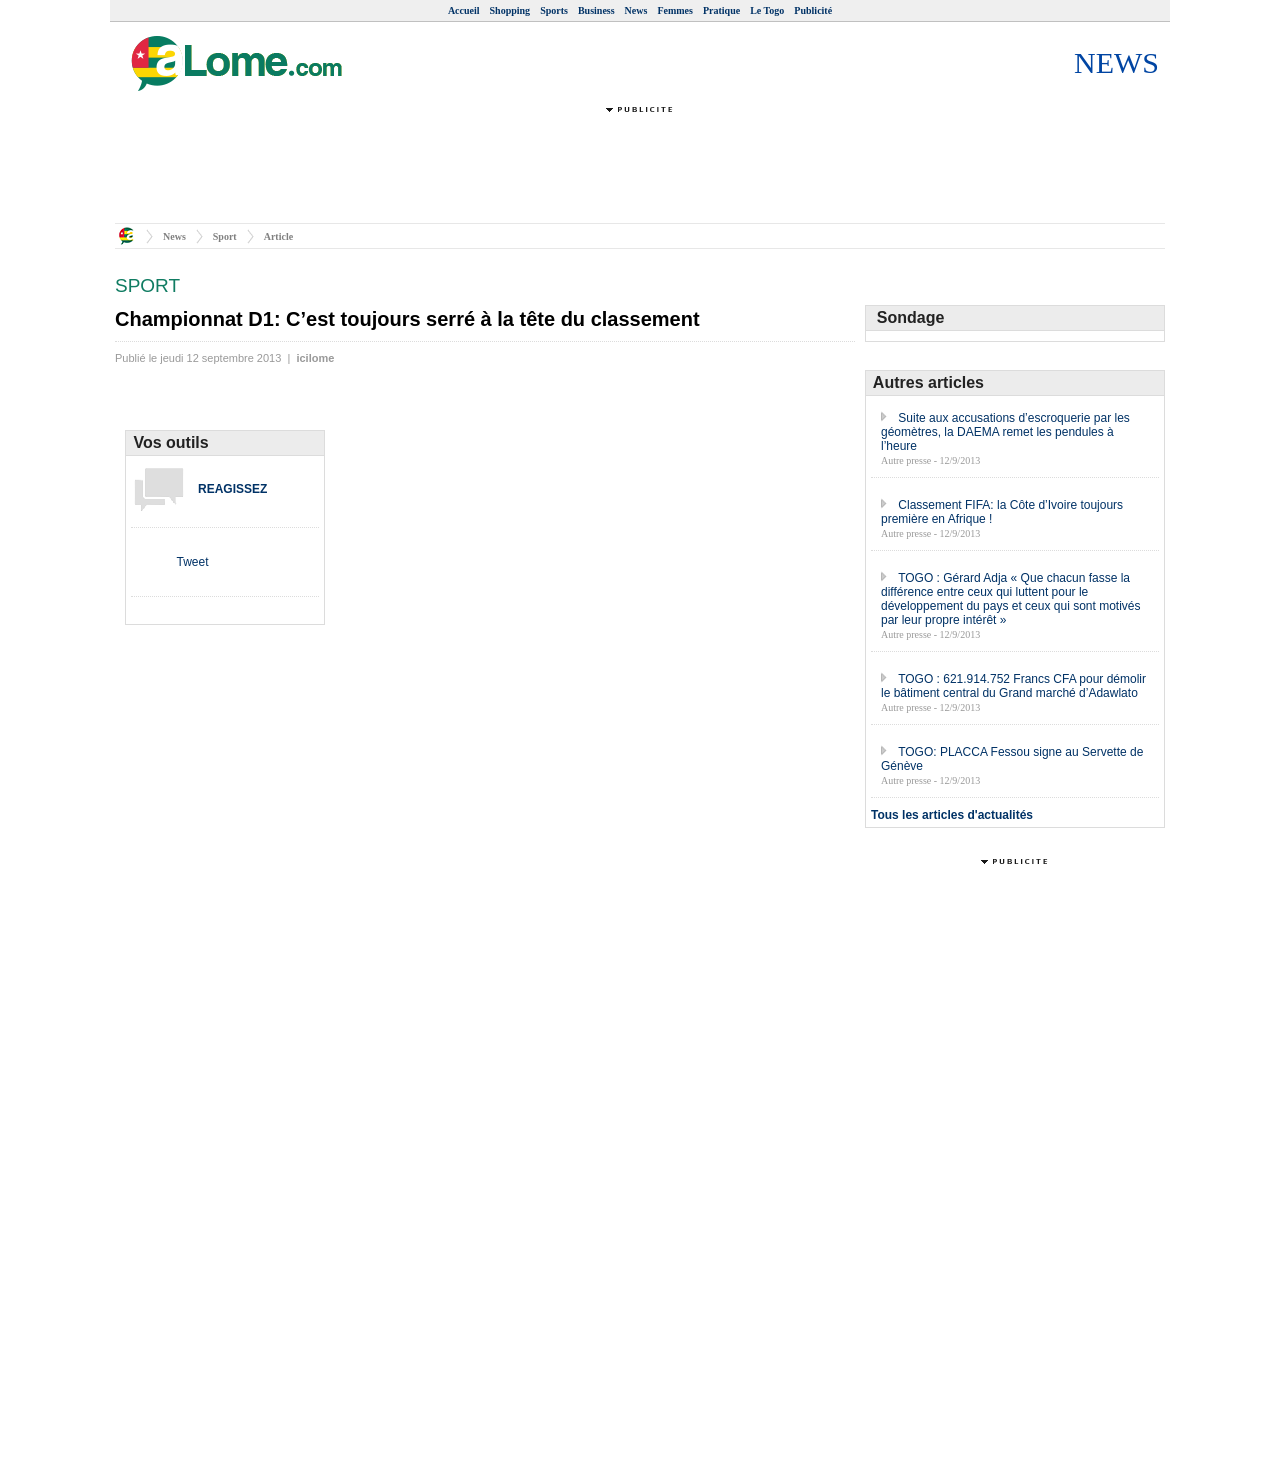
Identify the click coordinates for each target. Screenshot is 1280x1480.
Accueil (464, 10)
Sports (554, 10)
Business (596, 10)
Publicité (813, 10)
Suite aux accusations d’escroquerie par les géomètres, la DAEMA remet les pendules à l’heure (1005, 432)
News (636, 10)
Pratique (721, 10)
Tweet (192, 562)
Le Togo (767, 10)
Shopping (510, 10)
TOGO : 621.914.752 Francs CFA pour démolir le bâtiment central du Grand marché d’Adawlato (1013, 686)
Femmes (675, 10)
